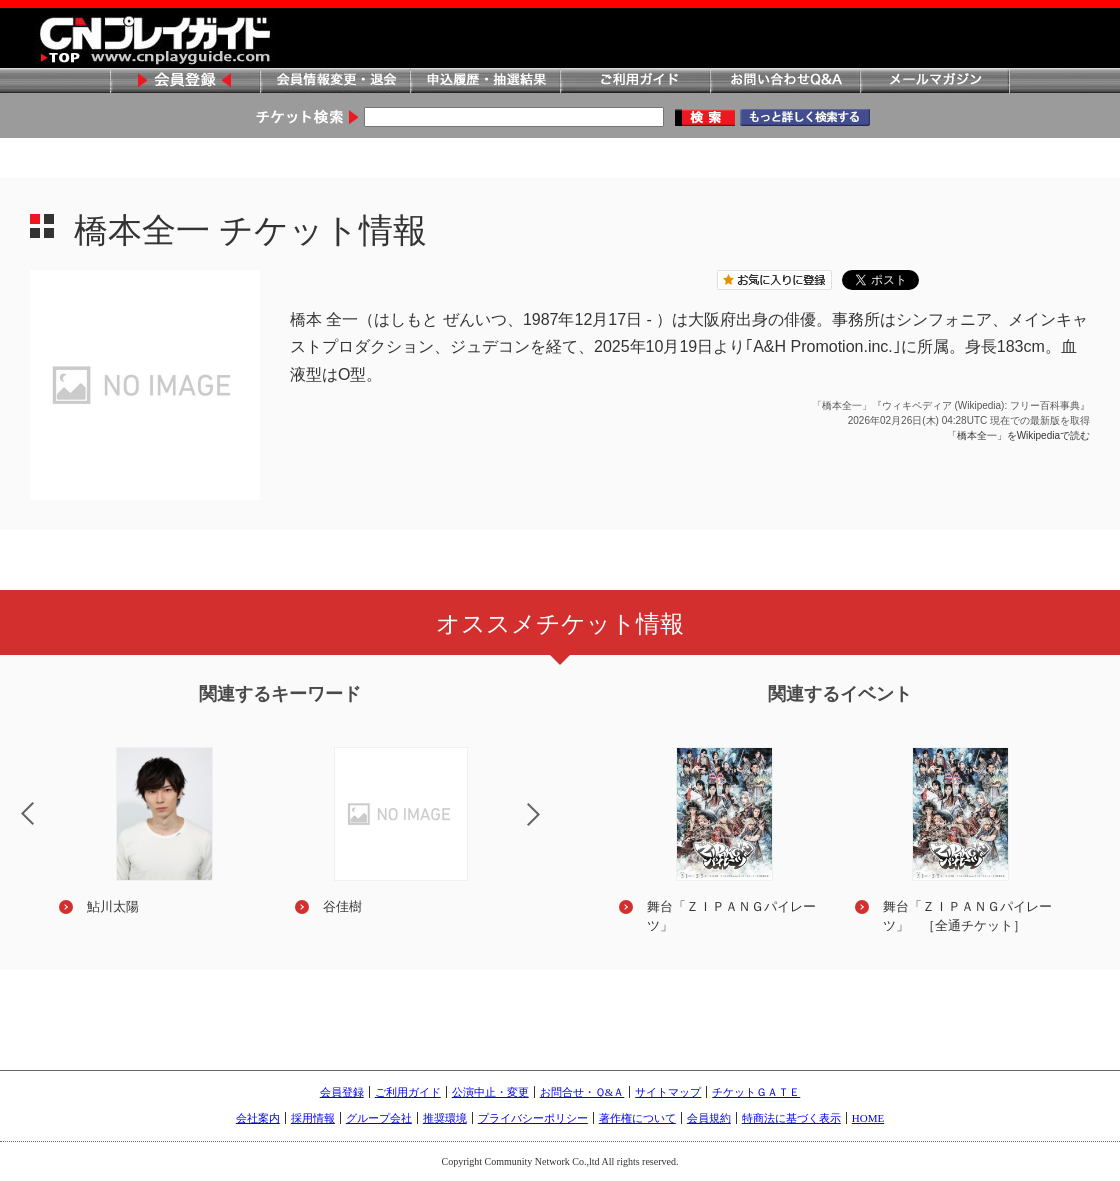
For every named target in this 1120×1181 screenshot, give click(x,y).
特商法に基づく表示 (791, 1118)
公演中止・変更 (490, 1092)
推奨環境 (445, 1118)
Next (550, 827)
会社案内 (258, 1118)
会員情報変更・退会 (335, 81)
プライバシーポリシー (533, 1118)
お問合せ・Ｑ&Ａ (582, 1092)
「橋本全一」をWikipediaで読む (1018, 435)
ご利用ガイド (635, 81)
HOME (868, 1118)
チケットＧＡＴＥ (756, 1092)
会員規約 (709, 1118)
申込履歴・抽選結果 (485, 81)
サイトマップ (668, 1092)
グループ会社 (379, 1118)
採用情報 (313, 1118)
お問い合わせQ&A (785, 81)
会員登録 (185, 81)
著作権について (637, 1118)
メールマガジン (935, 81)
